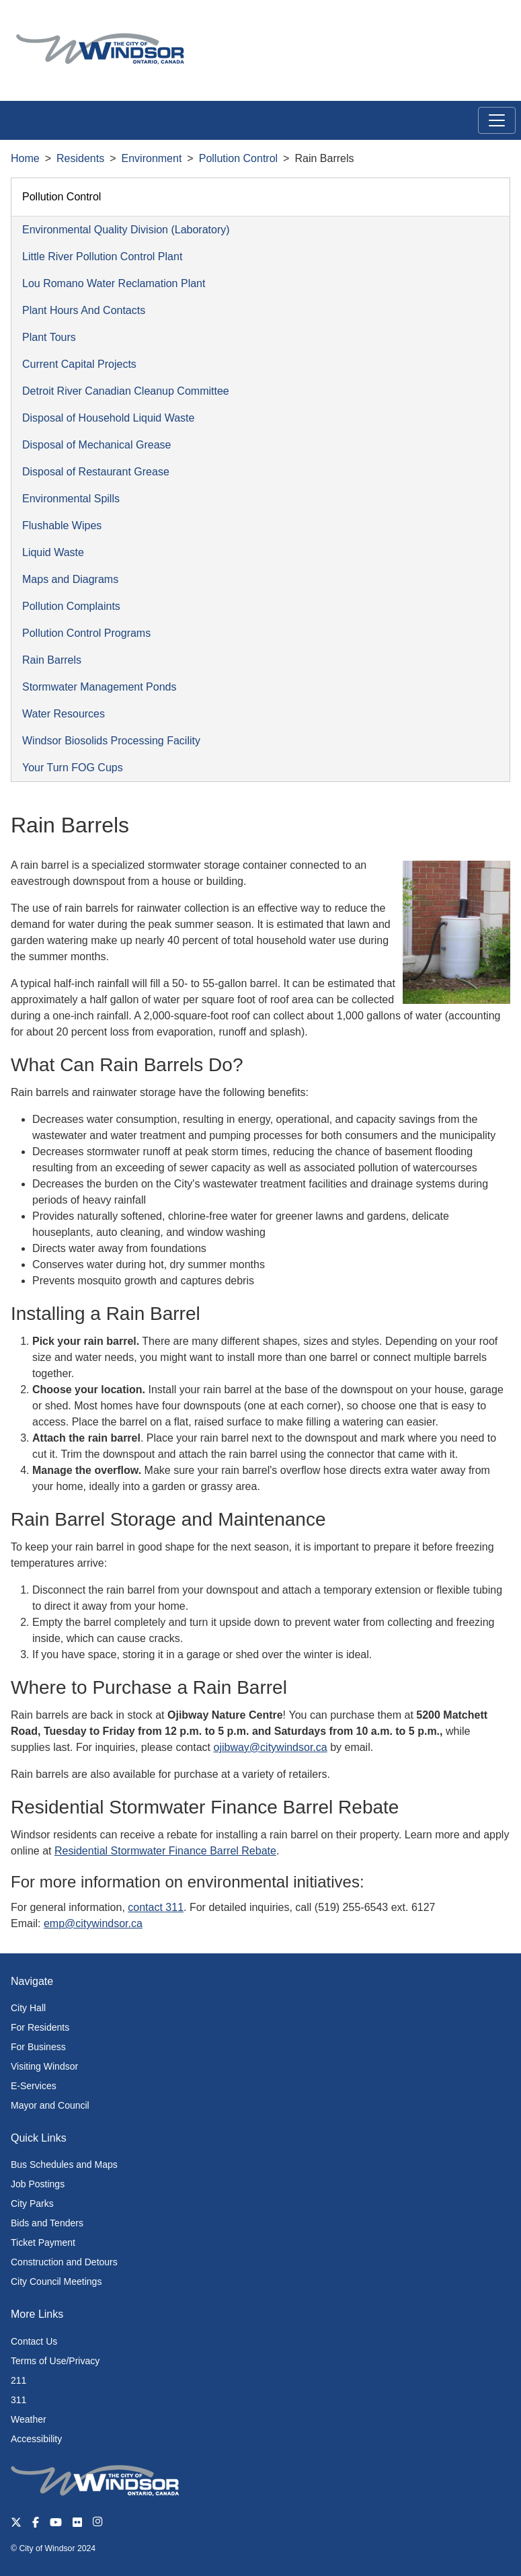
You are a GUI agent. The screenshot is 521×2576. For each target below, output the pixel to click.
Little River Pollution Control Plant (102, 256)
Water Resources (63, 713)
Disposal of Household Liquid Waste (108, 418)
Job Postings (38, 2184)
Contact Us (34, 2341)
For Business (38, 2046)
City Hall (28, 2007)
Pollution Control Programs (86, 633)
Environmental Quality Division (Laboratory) (126, 229)
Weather (28, 2419)
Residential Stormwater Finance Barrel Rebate (165, 1851)
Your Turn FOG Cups (72, 767)
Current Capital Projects (79, 364)
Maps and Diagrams (70, 579)
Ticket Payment (43, 2242)
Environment (152, 158)
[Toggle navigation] (497, 120)
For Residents (40, 2027)
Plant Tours (49, 337)
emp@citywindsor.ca (93, 1923)
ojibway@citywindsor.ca (270, 1747)
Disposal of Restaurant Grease (95, 471)
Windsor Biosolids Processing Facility (111, 740)
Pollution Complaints (71, 606)
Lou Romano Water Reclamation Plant (113, 283)
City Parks (32, 2203)
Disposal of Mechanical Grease (96, 445)
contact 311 (156, 1907)
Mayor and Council (50, 2105)
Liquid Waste (53, 552)
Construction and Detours (64, 2262)
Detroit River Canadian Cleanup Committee (125, 391)
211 (18, 2380)
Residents (80, 158)
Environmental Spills (71, 498)
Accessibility (36, 2438)
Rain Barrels (51, 660)
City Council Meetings (56, 2281)
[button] (480, 24)
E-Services (33, 2085)
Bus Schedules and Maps (64, 2164)
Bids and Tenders (47, 2223)
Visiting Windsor (44, 2066)
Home (25, 158)
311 (18, 2399)
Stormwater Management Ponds (99, 687)
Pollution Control (238, 158)
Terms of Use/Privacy (55, 2360)
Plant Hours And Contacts (83, 310)
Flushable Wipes (62, 525)
